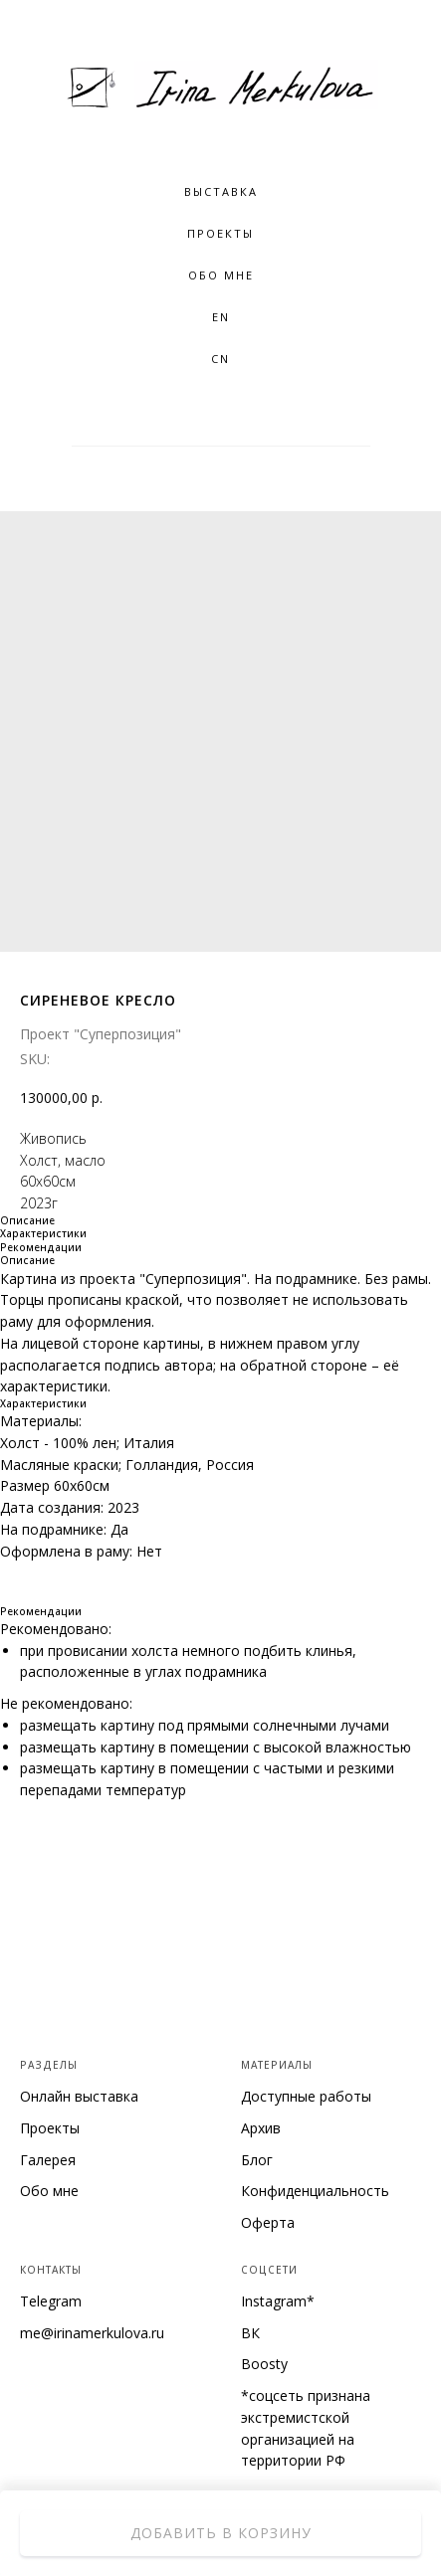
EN (221, 316)
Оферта (268, 2222)
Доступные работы (306, 2096)
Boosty (264, 2363)
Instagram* (278, 2301)
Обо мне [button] (221, 275)
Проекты (220, 233)
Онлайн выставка (79, 2096)
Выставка (221, 191)
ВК (250, 2332)
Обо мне (49, 2190)
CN (220, 358)
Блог (257, 2159)
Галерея (48, 2159)
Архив (261, 2127)
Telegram (51, 2301)
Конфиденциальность (315, 2190)
